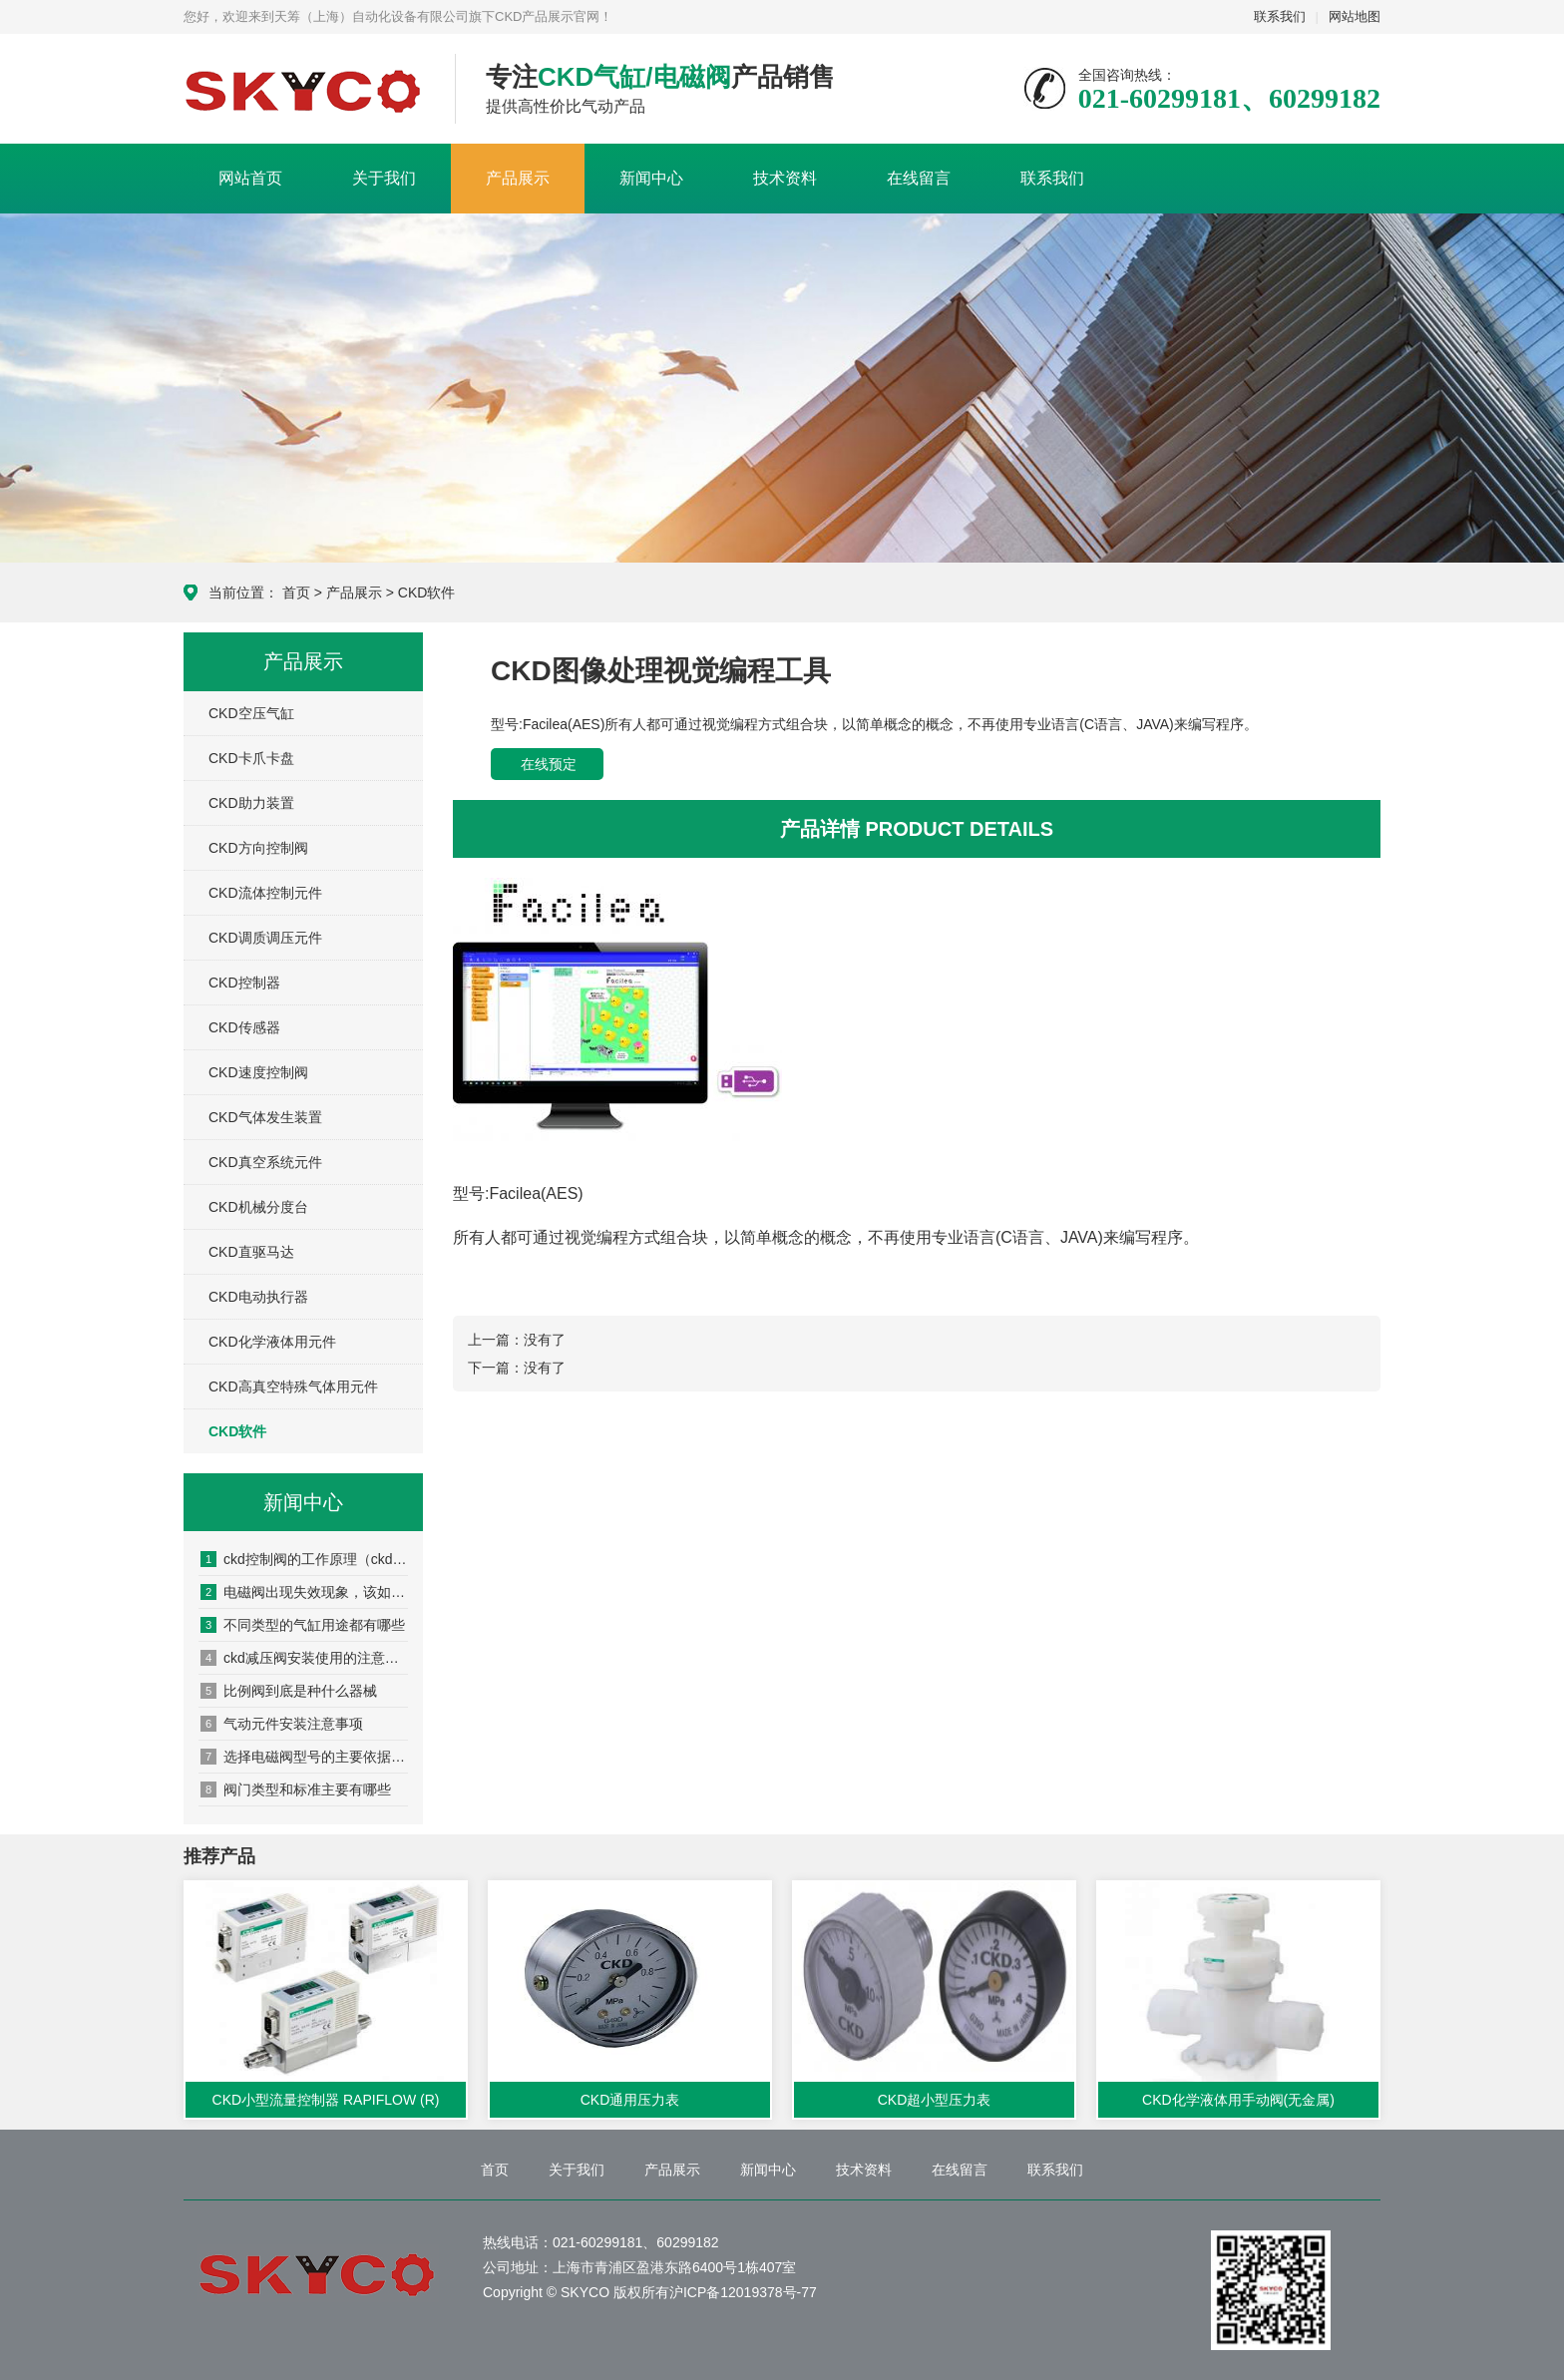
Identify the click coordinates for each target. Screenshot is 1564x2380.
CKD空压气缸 (251, 713)
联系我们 (1280, 16)
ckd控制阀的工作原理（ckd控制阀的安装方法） (304, 1559)
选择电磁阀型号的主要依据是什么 (304, 1757)
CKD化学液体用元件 (272, 1342)
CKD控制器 (244, 983)
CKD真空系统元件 (265, 1162)
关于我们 (384, 178)
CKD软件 (427, 592)
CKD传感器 (244, 1027)
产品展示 (518, 178)
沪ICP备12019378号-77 (743, 2292)
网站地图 (1354, 16)
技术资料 (785, 178)
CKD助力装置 (251, 803)
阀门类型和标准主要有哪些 (295, 1789)
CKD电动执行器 (258, 1297)
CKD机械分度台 (258, 1207)
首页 (296, 592)
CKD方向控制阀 (258, 848)
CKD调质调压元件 (265, 938)
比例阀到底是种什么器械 (288, 1691)
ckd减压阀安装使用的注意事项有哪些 (304, 1658)
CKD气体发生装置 (265, 1117)
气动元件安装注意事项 (281, 1724)
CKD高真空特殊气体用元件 (293, 1386)
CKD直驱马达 (251, 1252)
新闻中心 (651, 178)
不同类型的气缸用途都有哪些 (302, 1625)
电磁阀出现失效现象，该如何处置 (304, 1592)
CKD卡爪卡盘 (251, 758)
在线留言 (919, 178)
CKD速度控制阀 (258, 1072)
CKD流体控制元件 (265, 893)
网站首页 (250, 178)
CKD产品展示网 (304, 90)
